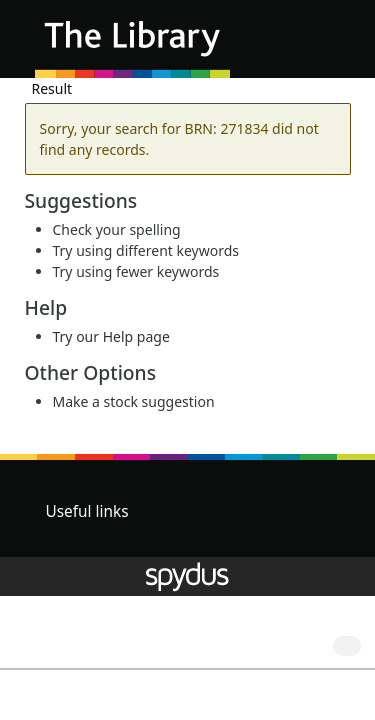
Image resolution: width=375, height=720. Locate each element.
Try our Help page (111, 336)
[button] (305, 46)
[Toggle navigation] (329, 46)
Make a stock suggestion (134, 401)
